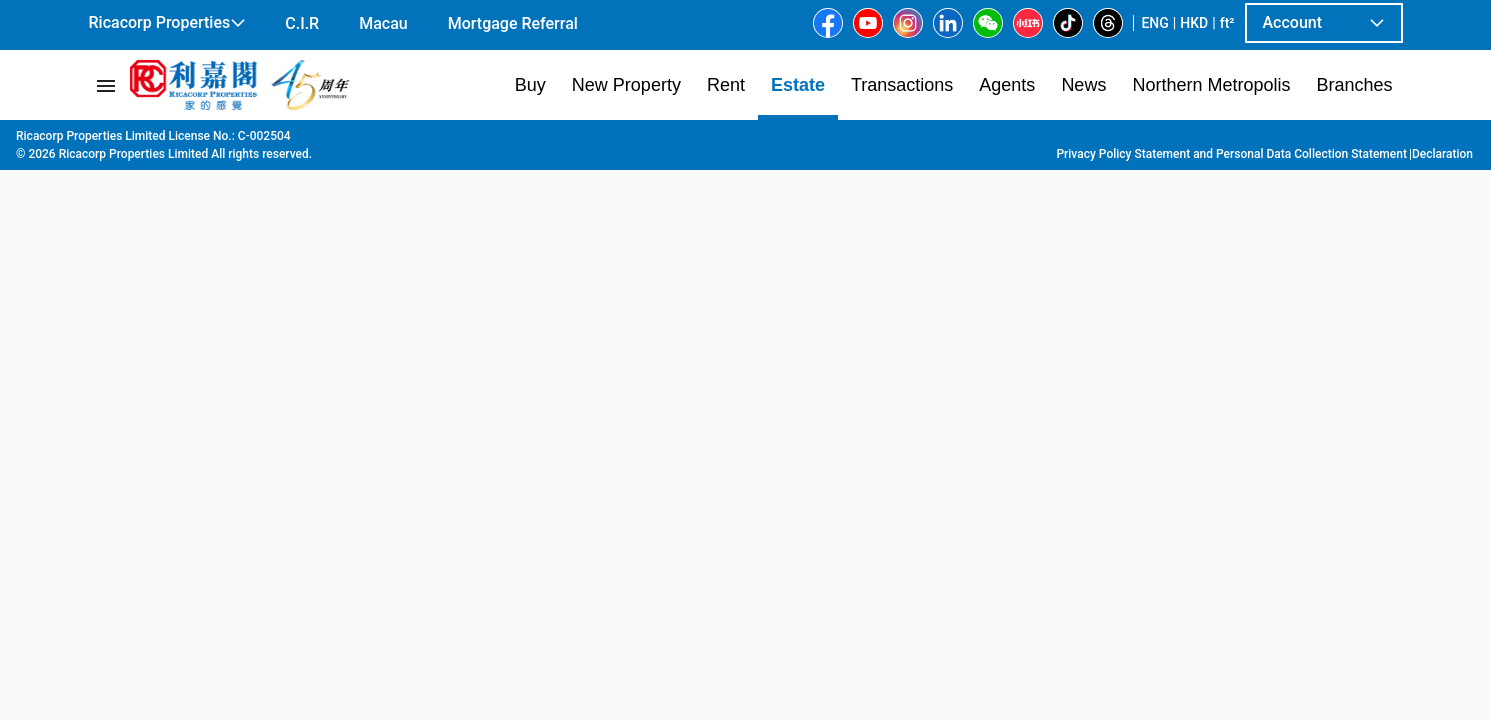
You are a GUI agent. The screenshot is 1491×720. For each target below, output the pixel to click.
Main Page (119, 141)
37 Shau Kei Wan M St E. (799, 141)
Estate (189, 141)
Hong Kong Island (280, 141)
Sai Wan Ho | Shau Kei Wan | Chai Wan (475, 141)
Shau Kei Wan (659, 141)
